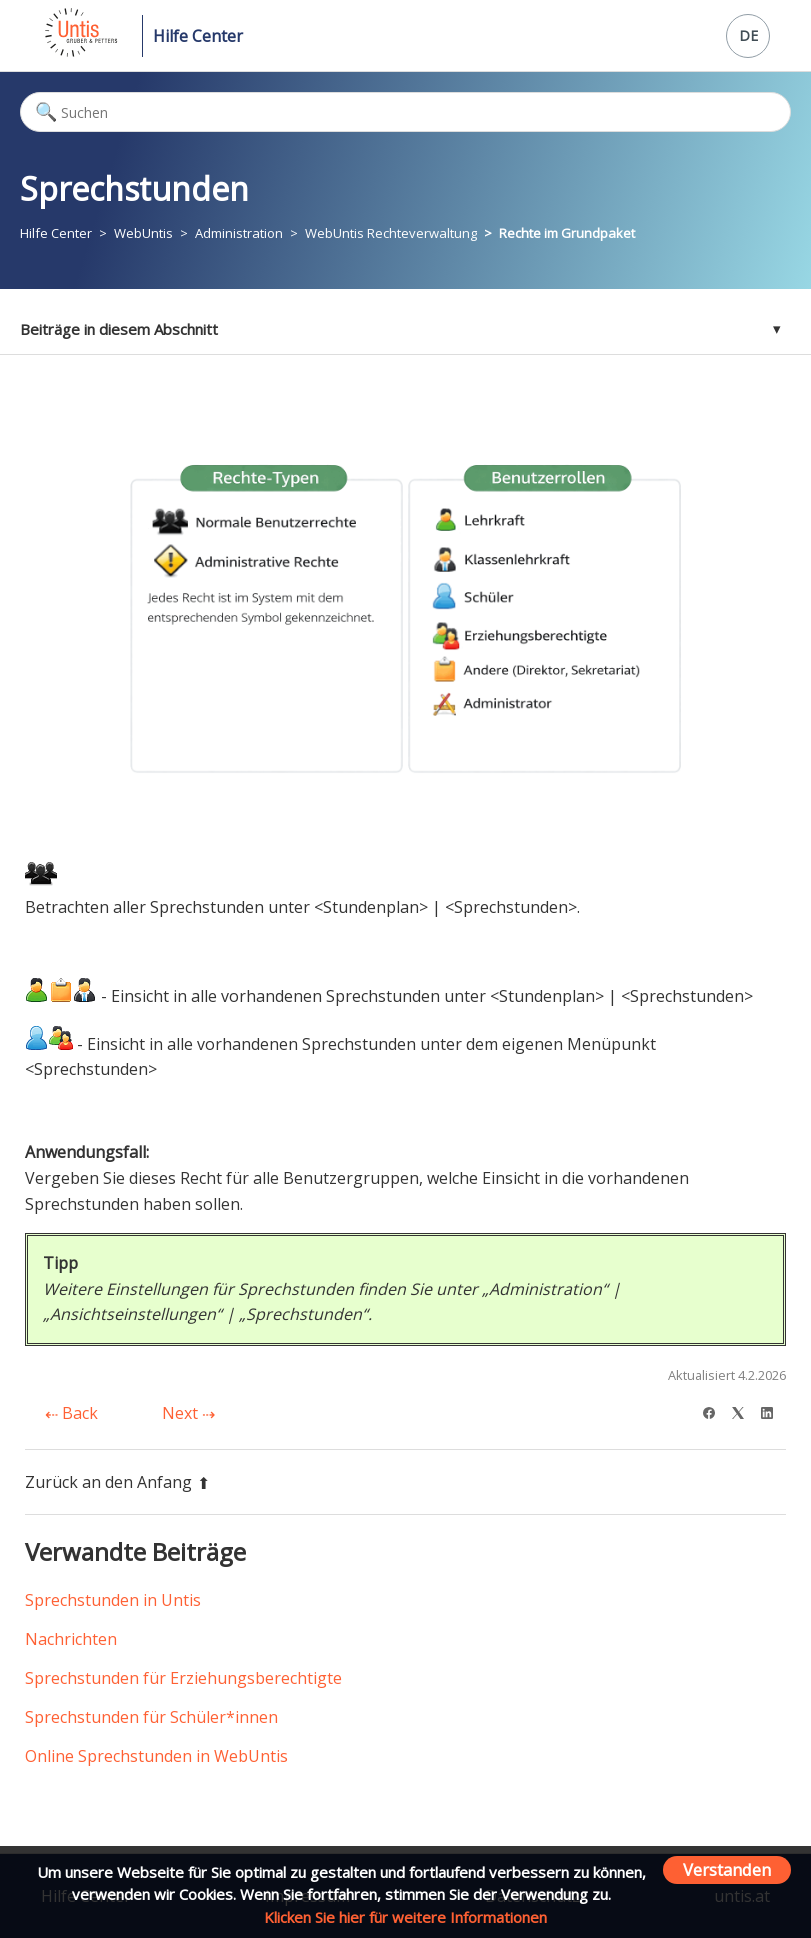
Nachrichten (71, 1639)
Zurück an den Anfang (117, 1482)
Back (71, 1413)
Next (188, 1413)
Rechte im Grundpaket (567, 233)
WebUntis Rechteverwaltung (391, 233)
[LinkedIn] (773, 1410)
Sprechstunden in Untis (113, 1600)
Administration (239, 233)
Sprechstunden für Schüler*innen (151, 1717)
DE (748, 35)
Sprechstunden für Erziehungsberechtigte (183, 1678)
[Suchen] (405, 112)
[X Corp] (744, 1410)
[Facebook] (715, 1410)
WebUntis (143, 233)
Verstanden (727, 1869)
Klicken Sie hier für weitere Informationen (405, 1917)
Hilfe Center (198, 36)
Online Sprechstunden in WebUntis (156, 1756)
